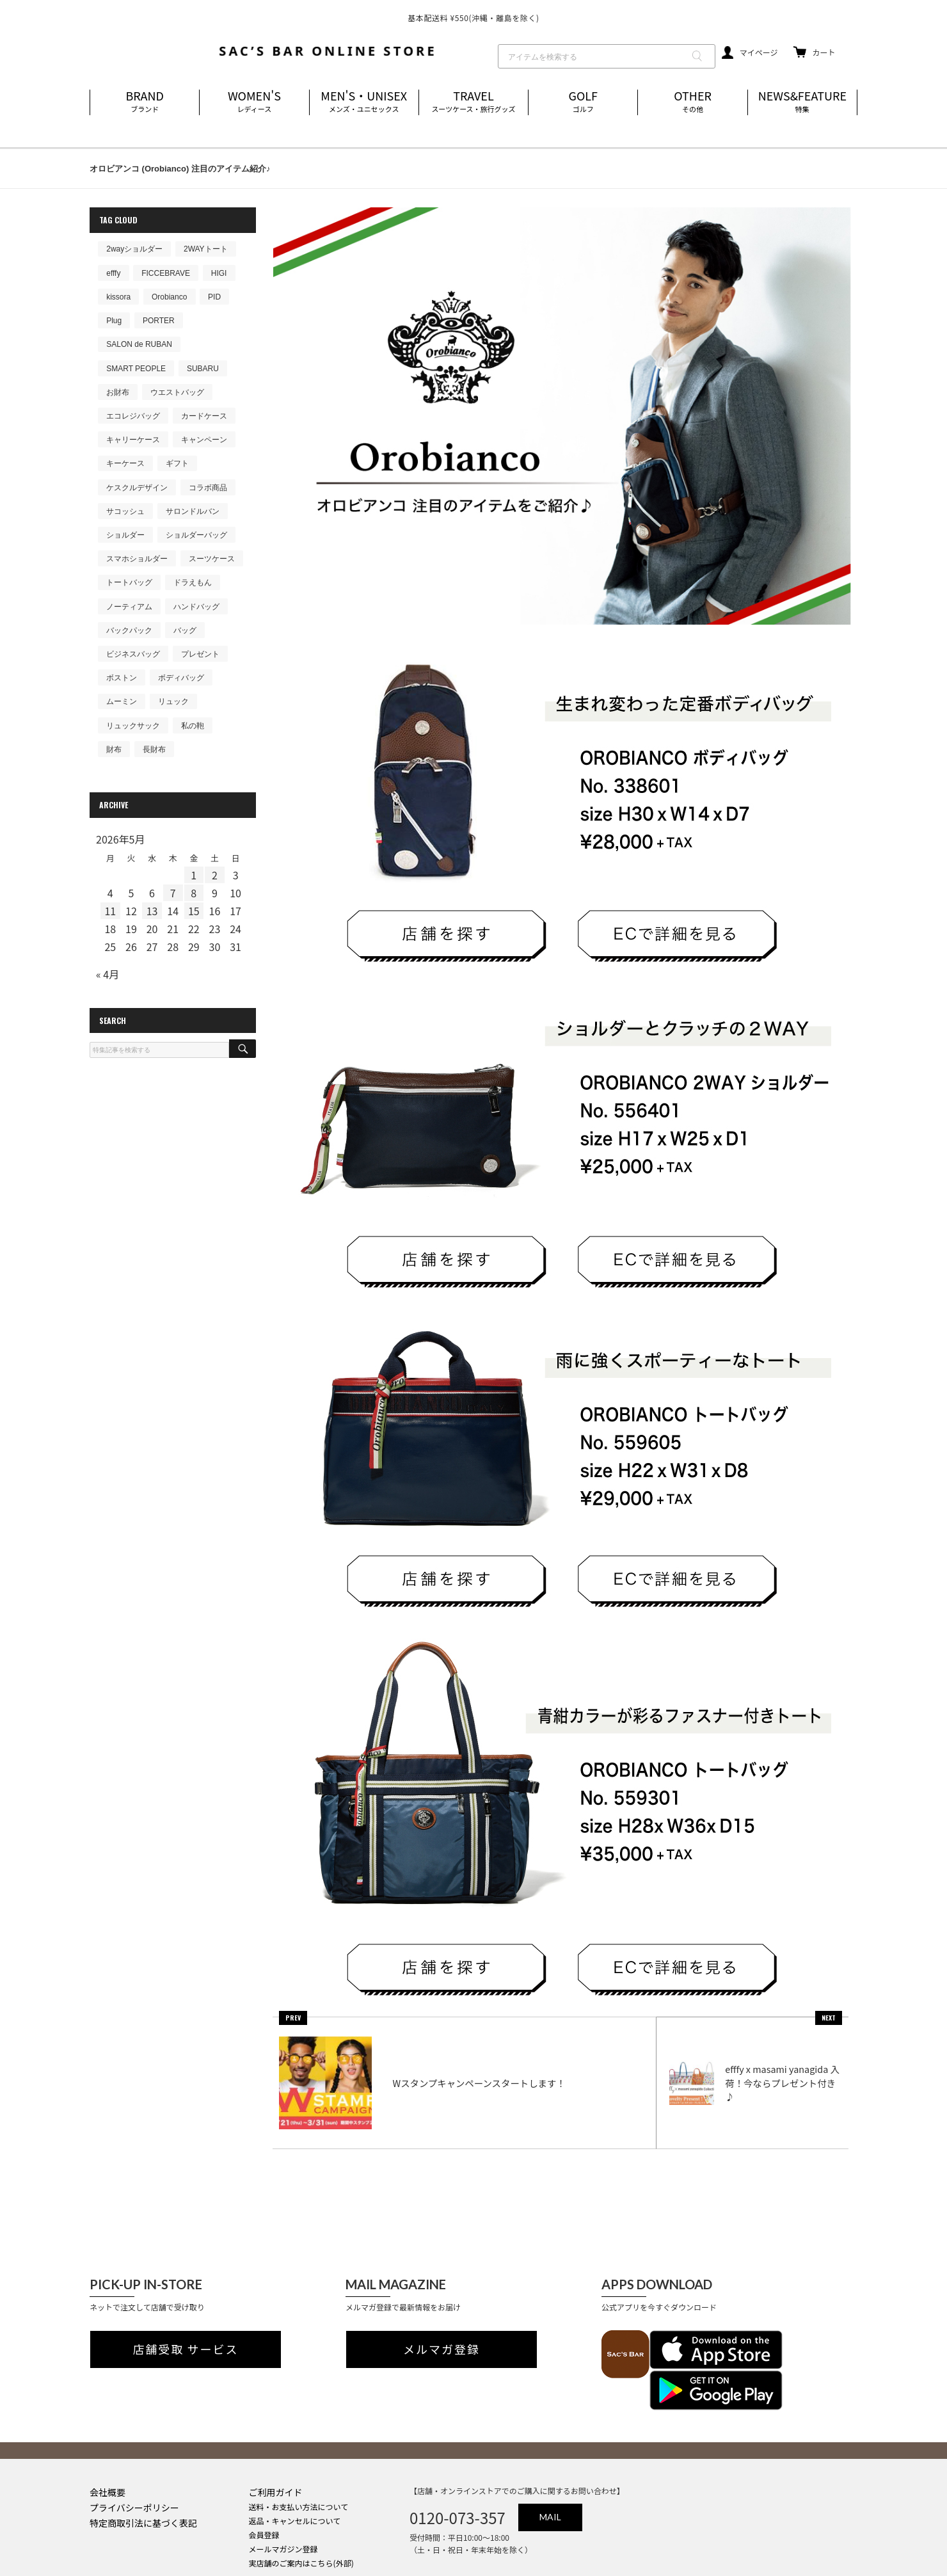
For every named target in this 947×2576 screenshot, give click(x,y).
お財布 (117, 392)
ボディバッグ (181, 677)
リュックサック (133, 725)
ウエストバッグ (177, 392)
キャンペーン (204, 439)
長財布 (154, 749)
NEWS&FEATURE (802, 101)
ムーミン (121, 701)
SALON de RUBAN (139, 344)
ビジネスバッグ (133, 654)
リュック (173, 701)
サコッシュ (125, 511)
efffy (113, 273)
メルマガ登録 (441, 2332)
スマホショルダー (137, 558)
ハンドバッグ (196, 606)
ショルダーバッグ (196, 535)
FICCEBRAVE (165, 273)
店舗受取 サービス (186, 2332)
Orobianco (169, 296)
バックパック (129, 630)
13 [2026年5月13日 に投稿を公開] (152, 910)
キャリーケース (133, 439)
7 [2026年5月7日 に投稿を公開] (173, 892)
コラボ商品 (208, 487)
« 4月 (107, 974)
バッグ (184, 630)
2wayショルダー (134, 248)
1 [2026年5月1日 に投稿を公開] (193, 875)
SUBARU (203, 368)
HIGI (219, 273)
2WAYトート (206, 248)
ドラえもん (192, 582)
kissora (118, 296)
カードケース (204, 416)
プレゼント (200, 654)
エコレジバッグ (133, 416)
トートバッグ (129, 582)
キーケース (125, 463)
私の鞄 (192, 725)
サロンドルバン (192, 511)
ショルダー (125, 535)
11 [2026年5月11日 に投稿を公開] (110, 910)
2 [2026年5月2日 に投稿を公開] (215, 875)
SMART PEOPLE (136, 368)
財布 (114, 749)
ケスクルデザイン (137, 487)
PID (214, 296)
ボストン (121, 677)
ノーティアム (129, 606)
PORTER (159, 320)
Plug (114, 320)
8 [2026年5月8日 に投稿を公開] (193, 892)
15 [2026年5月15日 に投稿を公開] (194, 910)
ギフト (177, 463)
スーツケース (212, 558)
